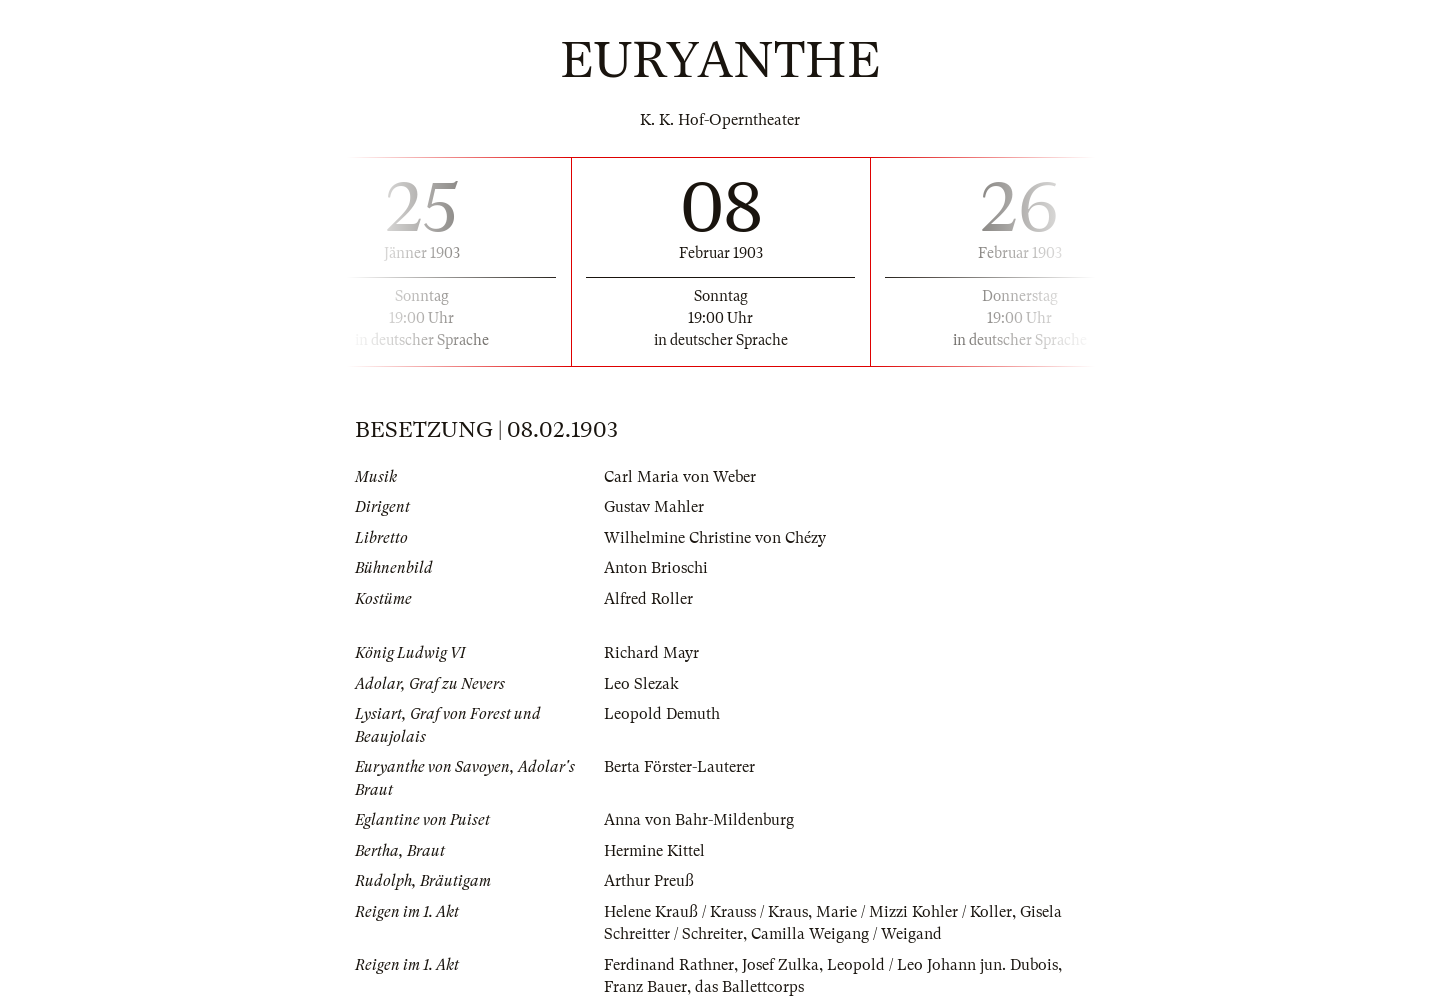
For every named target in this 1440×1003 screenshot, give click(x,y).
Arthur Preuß (649, 881)
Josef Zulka (780, 965)
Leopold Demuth (662, 714)
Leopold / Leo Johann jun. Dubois (942, 965)
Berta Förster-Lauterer (679, 767)
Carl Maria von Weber (680, 477)
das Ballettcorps (749, 987)
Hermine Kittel (654, 851)
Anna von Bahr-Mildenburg (699, 820)
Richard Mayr (651, 653)
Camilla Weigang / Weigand (846, 934)
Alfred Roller (648, 599)
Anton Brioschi (656, 568)
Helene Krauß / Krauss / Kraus (706, 912)
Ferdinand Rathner (669, 965)
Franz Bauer (645, 987)
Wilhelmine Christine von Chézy (715, 538)
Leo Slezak (641, 684)
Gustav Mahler (654, 507)
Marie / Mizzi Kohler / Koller (914, 912)
